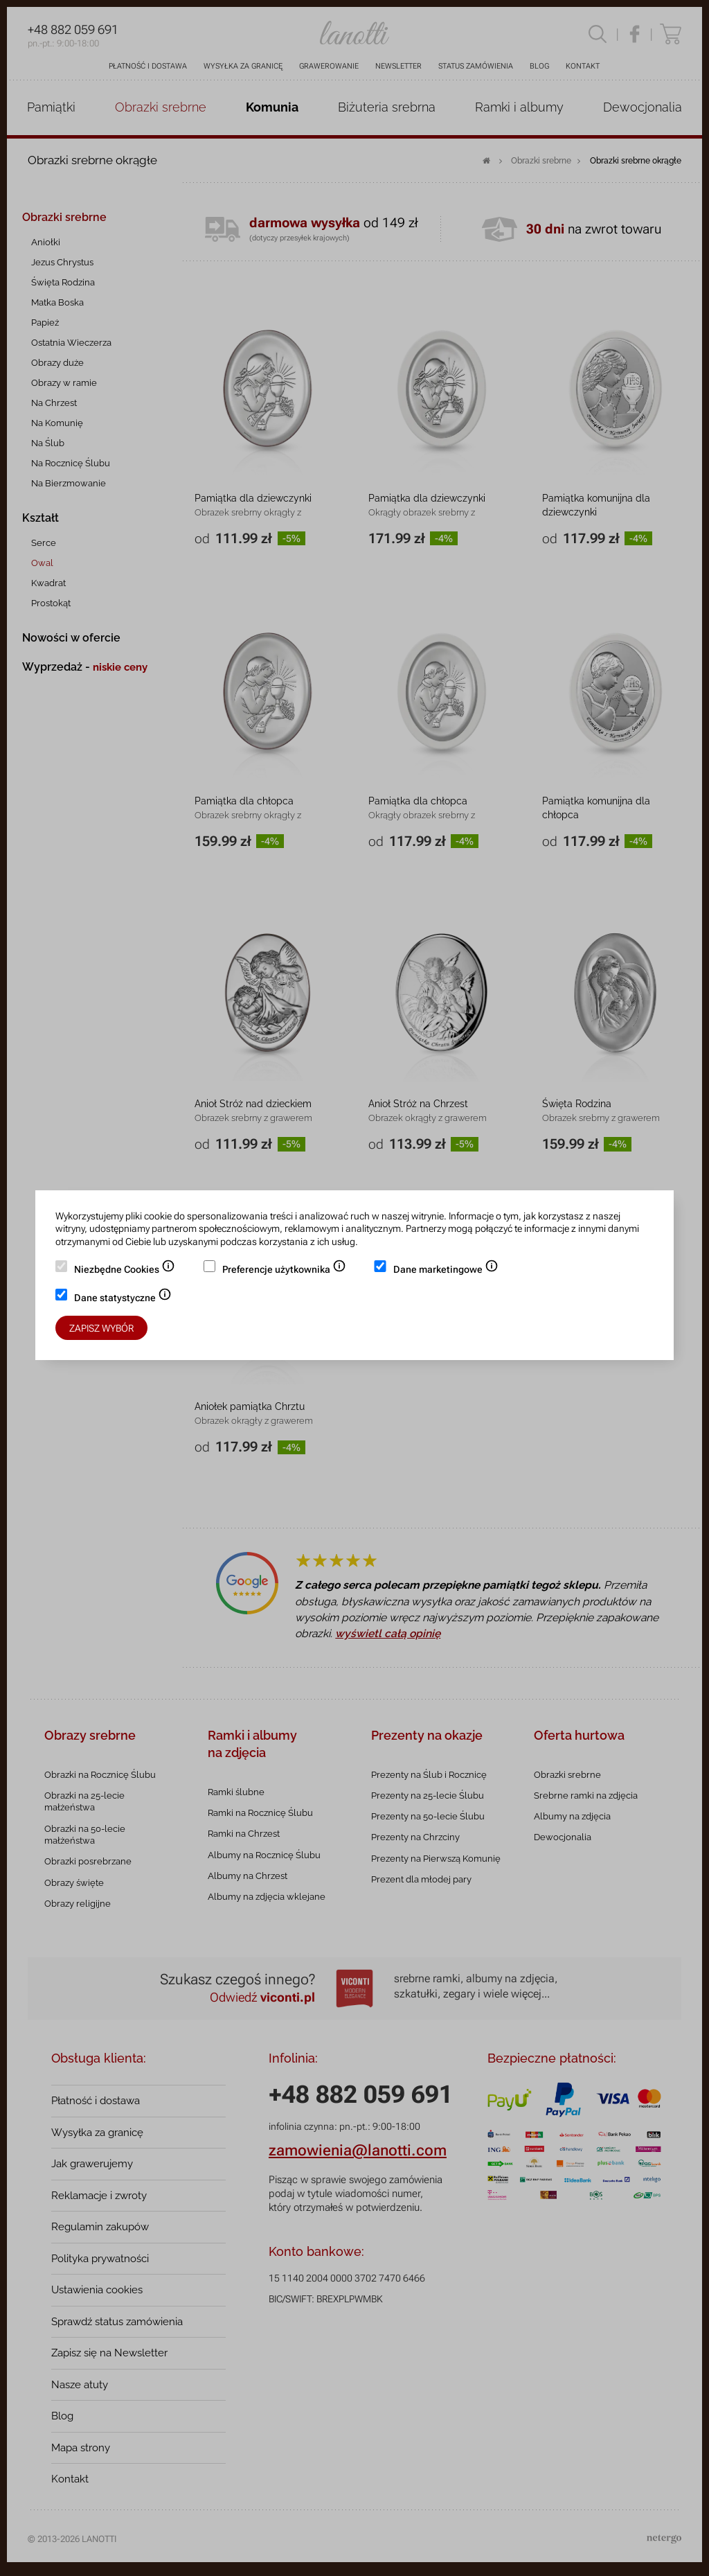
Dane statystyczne (123, 1299)
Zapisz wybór (101, 1328)
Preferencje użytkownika (284, 1271)
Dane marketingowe (446, 1271)
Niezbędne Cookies (124, 1271)
